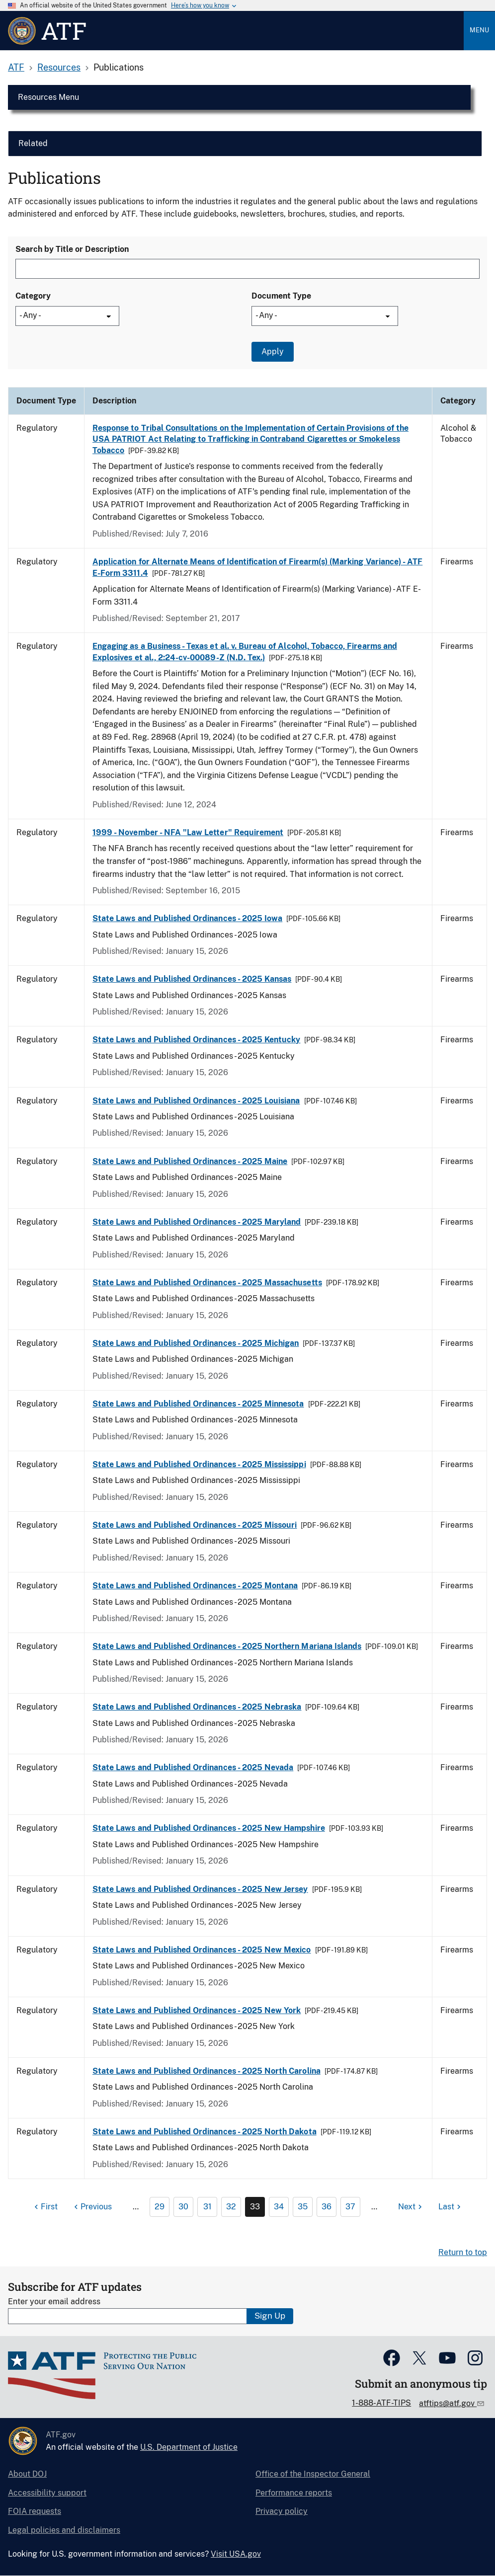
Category (33, 296)
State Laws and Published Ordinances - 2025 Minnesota (198, 1403)
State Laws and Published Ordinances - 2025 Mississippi (199, 1464)
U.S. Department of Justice (189, 2447)
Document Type (281, 296)
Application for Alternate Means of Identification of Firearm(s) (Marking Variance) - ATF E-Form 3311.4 (257, 567)
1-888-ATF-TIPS (381, 2403)
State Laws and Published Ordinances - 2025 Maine (189, 1161)
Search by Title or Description (72, 249)
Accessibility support (47, 2493)
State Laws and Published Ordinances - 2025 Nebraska (196, 1707)
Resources (59, 67)
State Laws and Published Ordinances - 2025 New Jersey (200, 1889)
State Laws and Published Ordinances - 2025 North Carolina (206, 2071)
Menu (479, 30)
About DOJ (27, 2474)
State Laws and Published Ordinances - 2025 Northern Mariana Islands (226, 1646)
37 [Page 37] (350, 2206)
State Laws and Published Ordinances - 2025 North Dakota (204, 2131)
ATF (16, 67)
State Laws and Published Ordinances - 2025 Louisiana (196, 1100)
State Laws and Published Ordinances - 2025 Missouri (194, 1525)
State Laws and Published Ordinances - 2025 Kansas (191, 979)
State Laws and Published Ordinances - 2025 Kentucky (196, 1039)
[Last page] (450, 2207)
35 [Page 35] (303, 2206)
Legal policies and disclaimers (64, 2530)
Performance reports (293, 2493)
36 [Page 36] (326, 2206)
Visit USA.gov (236, 2554)
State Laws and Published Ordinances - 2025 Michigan (195, 1343)
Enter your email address (54, 2301)
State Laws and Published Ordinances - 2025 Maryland (196, 1222)
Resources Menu (48, 97)
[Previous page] (92, 2207)
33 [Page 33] (255, 2206)
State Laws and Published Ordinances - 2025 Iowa (187, 918)
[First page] (45, 2207)
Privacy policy (281, 2511)
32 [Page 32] (231, 2206)
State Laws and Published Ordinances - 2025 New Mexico (201, 1949)
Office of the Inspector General (312, 2474)
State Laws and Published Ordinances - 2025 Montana (195, 1585)
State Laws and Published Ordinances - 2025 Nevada (192, 1767)
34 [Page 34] (279, 2206)
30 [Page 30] (183, 2206)
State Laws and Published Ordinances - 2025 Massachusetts (207, 1282)
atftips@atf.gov (448, 2403)
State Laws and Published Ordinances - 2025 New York (196, 2010)
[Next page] (411, 2207)
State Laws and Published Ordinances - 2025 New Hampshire (208, 1828)
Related (33, 143)
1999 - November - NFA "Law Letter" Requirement (187, 832)
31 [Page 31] (207, 2206)
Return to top (462, 2252)
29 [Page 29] (160, 2206)
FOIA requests (34, 2511)
